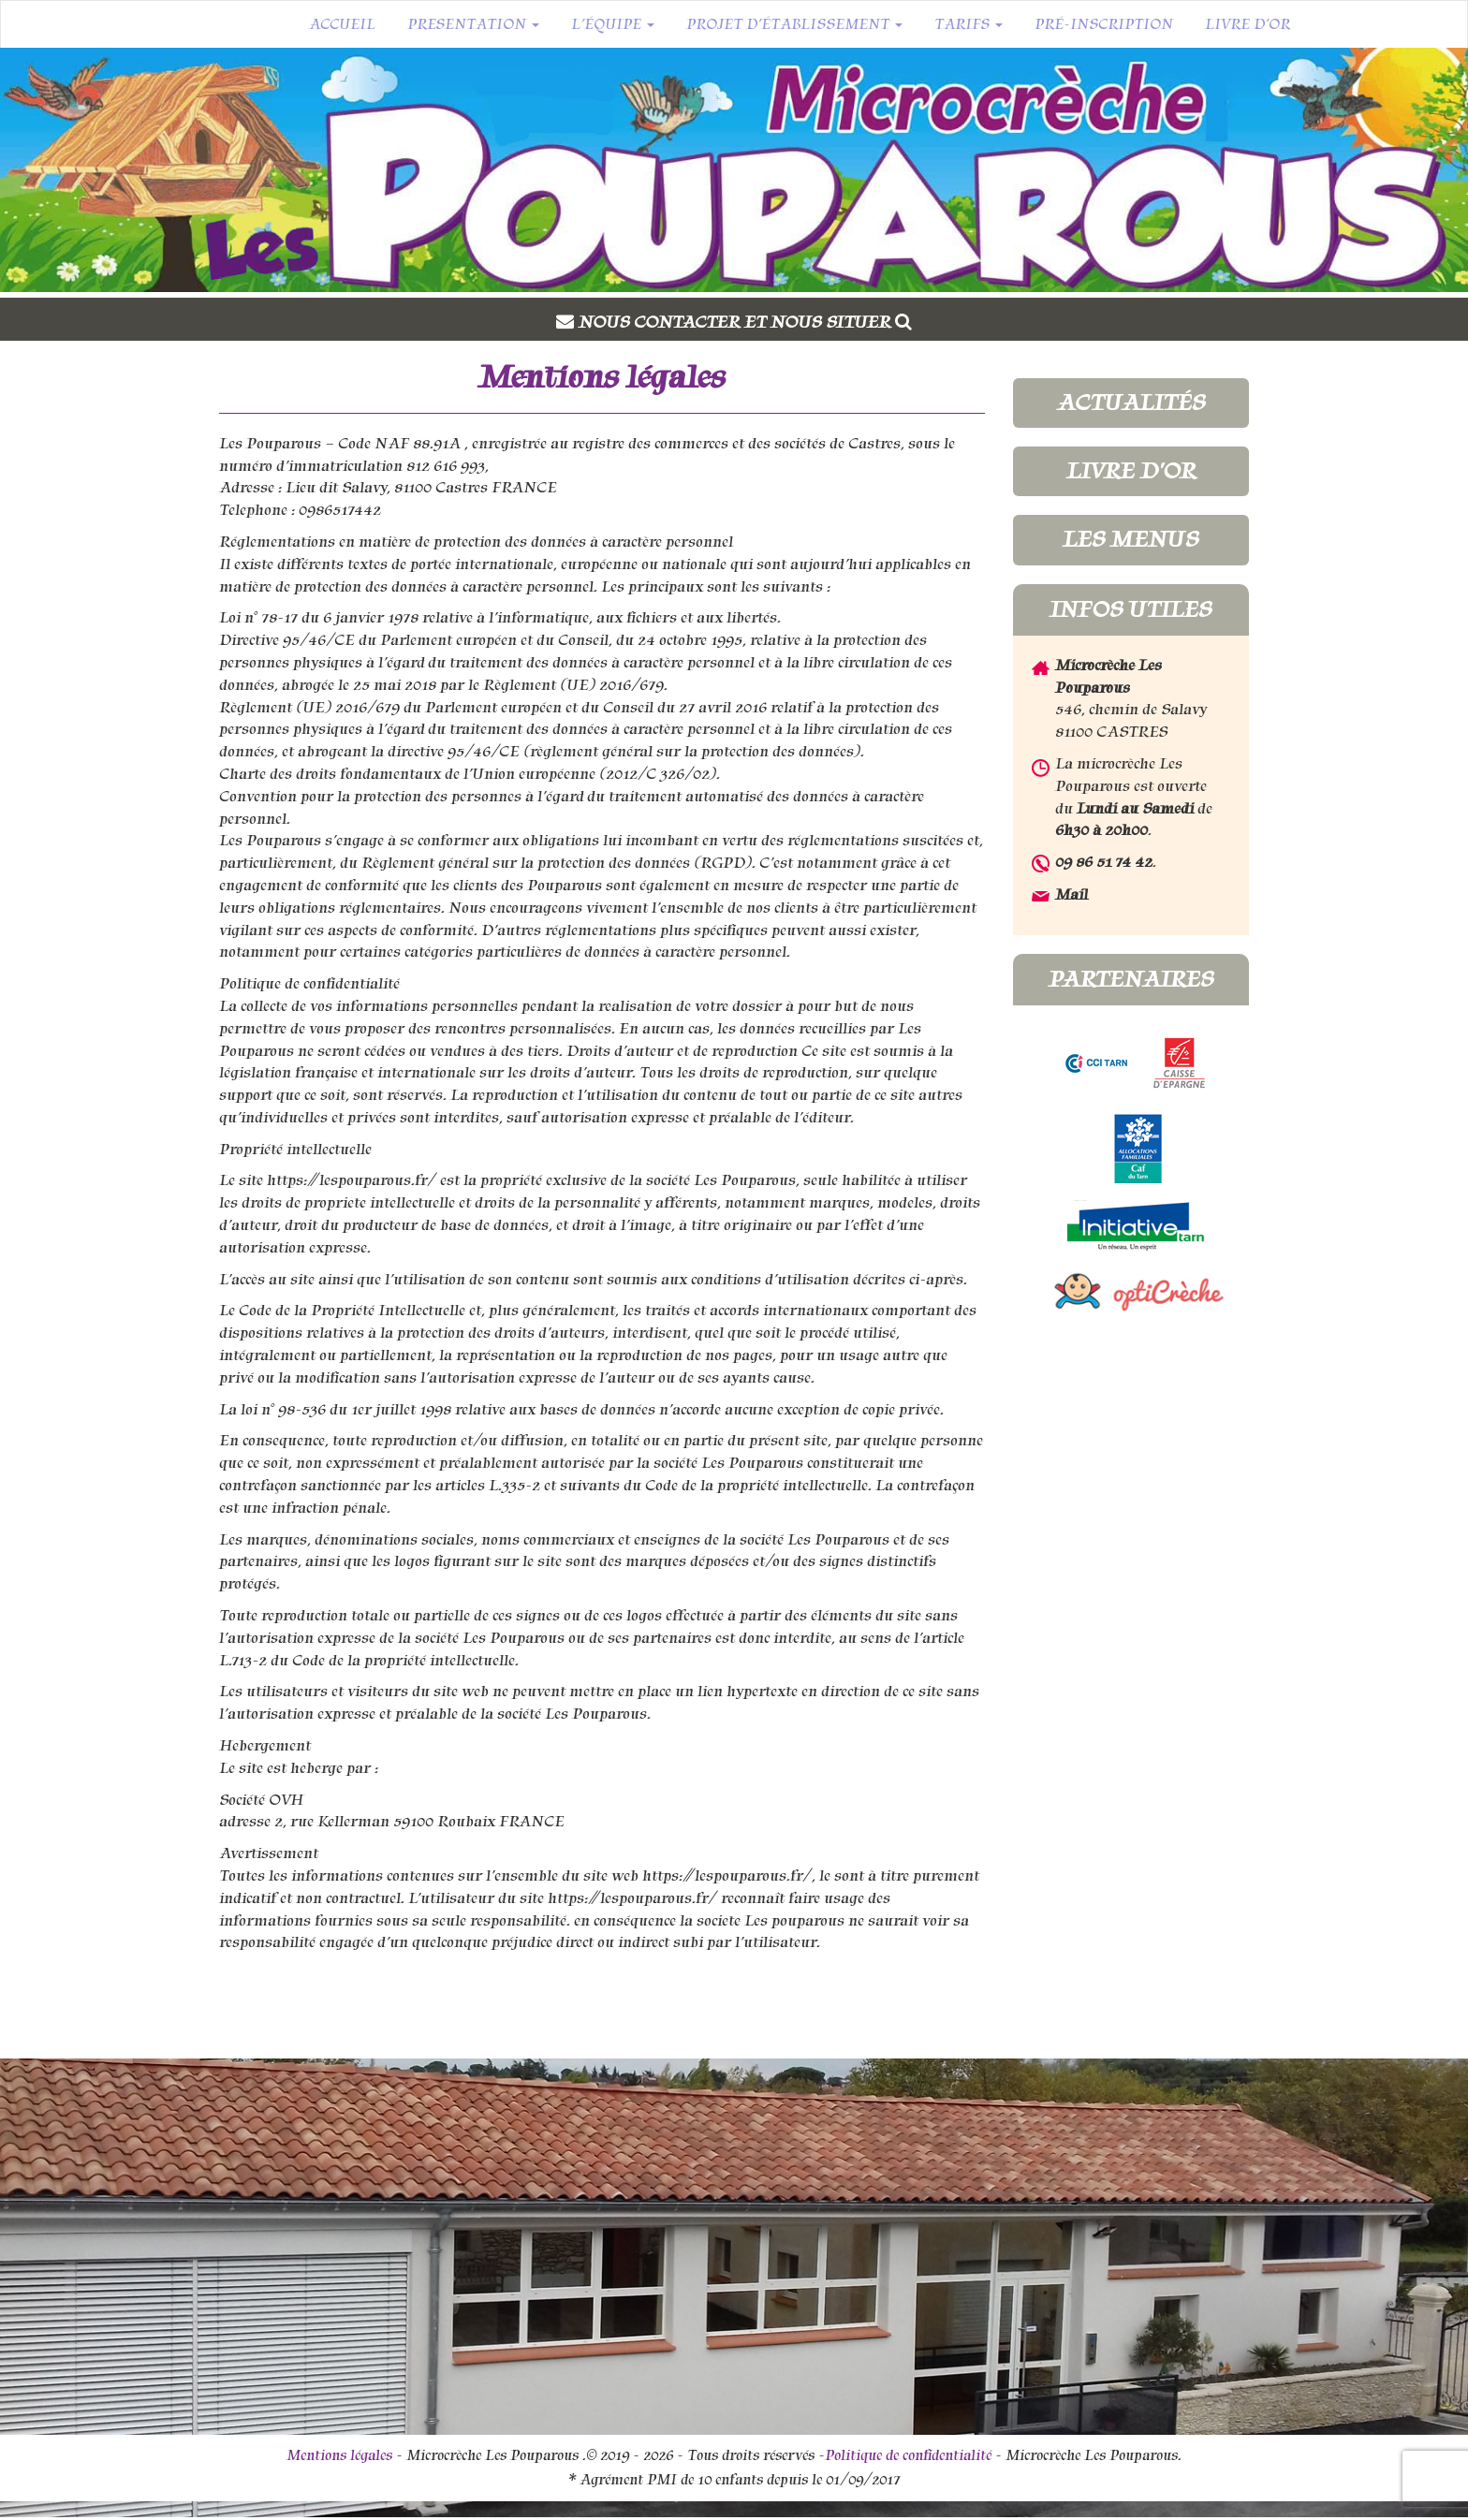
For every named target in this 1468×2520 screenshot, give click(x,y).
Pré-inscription (1104, 24)
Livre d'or (1131, 471)
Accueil (342, 24)
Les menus (1130, 539)
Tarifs (968, 24)
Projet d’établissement (794, 24)
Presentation (473, 24)
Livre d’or (1247, 24)
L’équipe (612, 24)
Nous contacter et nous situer (745, 322)
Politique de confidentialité (908, 2455)
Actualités (1131, 403)
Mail (1071, 894)
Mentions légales (339, 2455)
